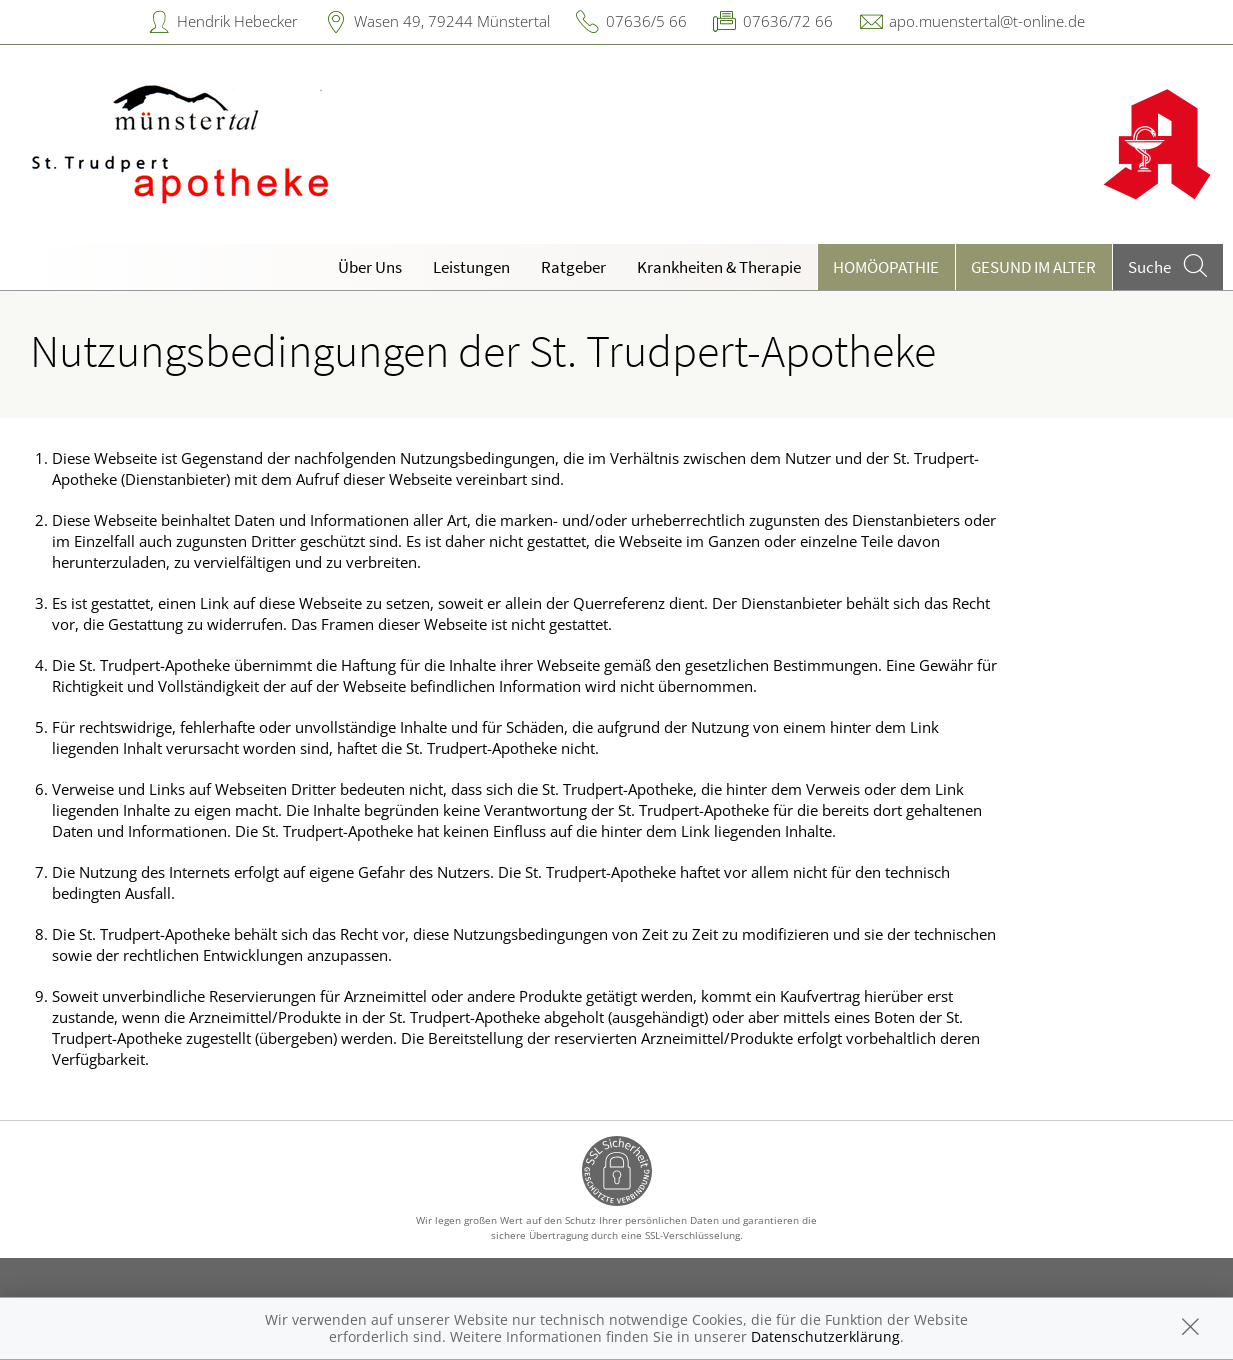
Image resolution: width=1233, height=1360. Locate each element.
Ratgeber (573, 267)
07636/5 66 (646, 21)
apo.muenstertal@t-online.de (987, 21)
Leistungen (471, 267)
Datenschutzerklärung (825, 1336)
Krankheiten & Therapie (719, 267)
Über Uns (370, 267)
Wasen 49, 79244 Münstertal (452, 21)
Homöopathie (886, 267)
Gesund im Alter (1033, 267)
